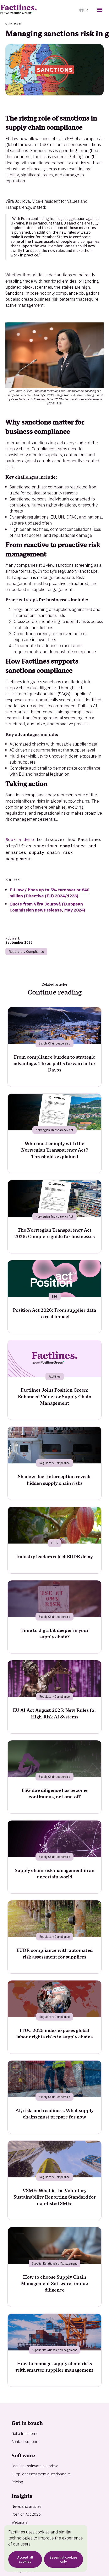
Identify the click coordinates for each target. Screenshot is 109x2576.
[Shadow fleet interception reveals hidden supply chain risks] (54, 1461)
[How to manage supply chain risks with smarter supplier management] (54, 2348)
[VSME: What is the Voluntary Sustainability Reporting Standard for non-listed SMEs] (54, 2179)
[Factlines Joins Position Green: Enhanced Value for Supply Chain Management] (54, 1378)
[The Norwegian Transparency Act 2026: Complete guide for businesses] (54, 1215)
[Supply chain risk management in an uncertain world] (54, 1855)
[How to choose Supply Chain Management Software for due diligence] (54, 2265)
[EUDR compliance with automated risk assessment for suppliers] (54, 1935)
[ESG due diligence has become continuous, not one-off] (54, 1775)
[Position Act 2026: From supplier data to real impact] (54, 1295)
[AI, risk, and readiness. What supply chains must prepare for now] (54, 2095)
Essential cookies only (64, 2559)
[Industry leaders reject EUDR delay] (54, 1538)
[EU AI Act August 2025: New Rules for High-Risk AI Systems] (54, 1695)
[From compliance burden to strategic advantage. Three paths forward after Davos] (54, 1045)
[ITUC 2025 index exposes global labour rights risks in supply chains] (54, 2015)
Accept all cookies (25, 2559)
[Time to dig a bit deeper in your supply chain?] (54, 1615)
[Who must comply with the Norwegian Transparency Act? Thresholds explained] (54, 1132)
